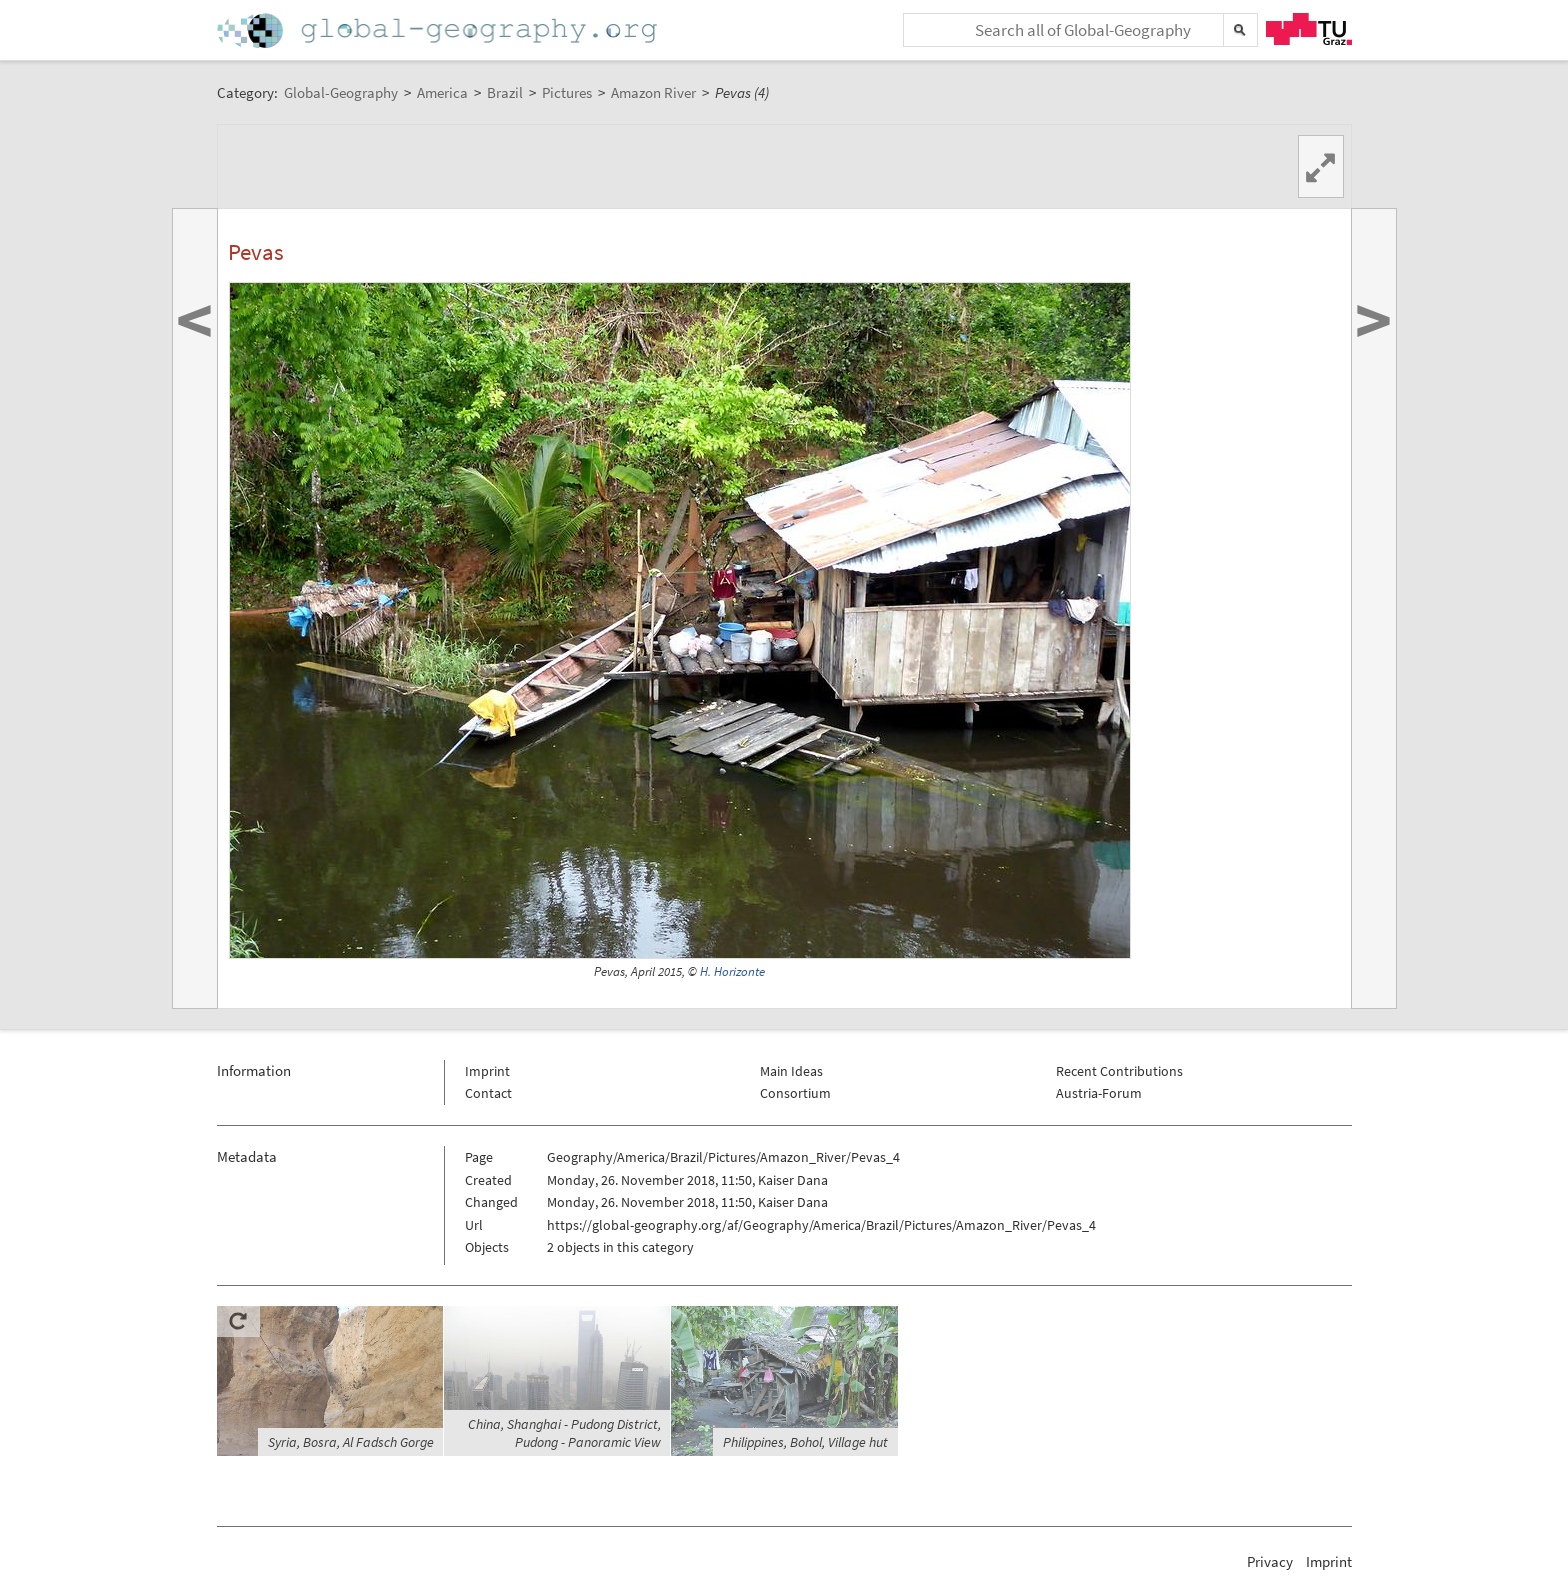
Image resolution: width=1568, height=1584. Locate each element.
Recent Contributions (1119, 1071)
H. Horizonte (732, 971)
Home (439, 30)
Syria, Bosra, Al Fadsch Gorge (351, 1442)
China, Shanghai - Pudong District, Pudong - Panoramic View (564, 1433)
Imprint (487, 1071)
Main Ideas (791, 1071)
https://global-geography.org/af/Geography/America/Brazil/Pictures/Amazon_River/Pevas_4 (821, 1225)
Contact (488, 1093)
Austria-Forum (1099, 1093)
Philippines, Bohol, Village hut (805, 1442)
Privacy (1270, 1561)
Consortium (795, 1093)
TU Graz (1309, 29)
